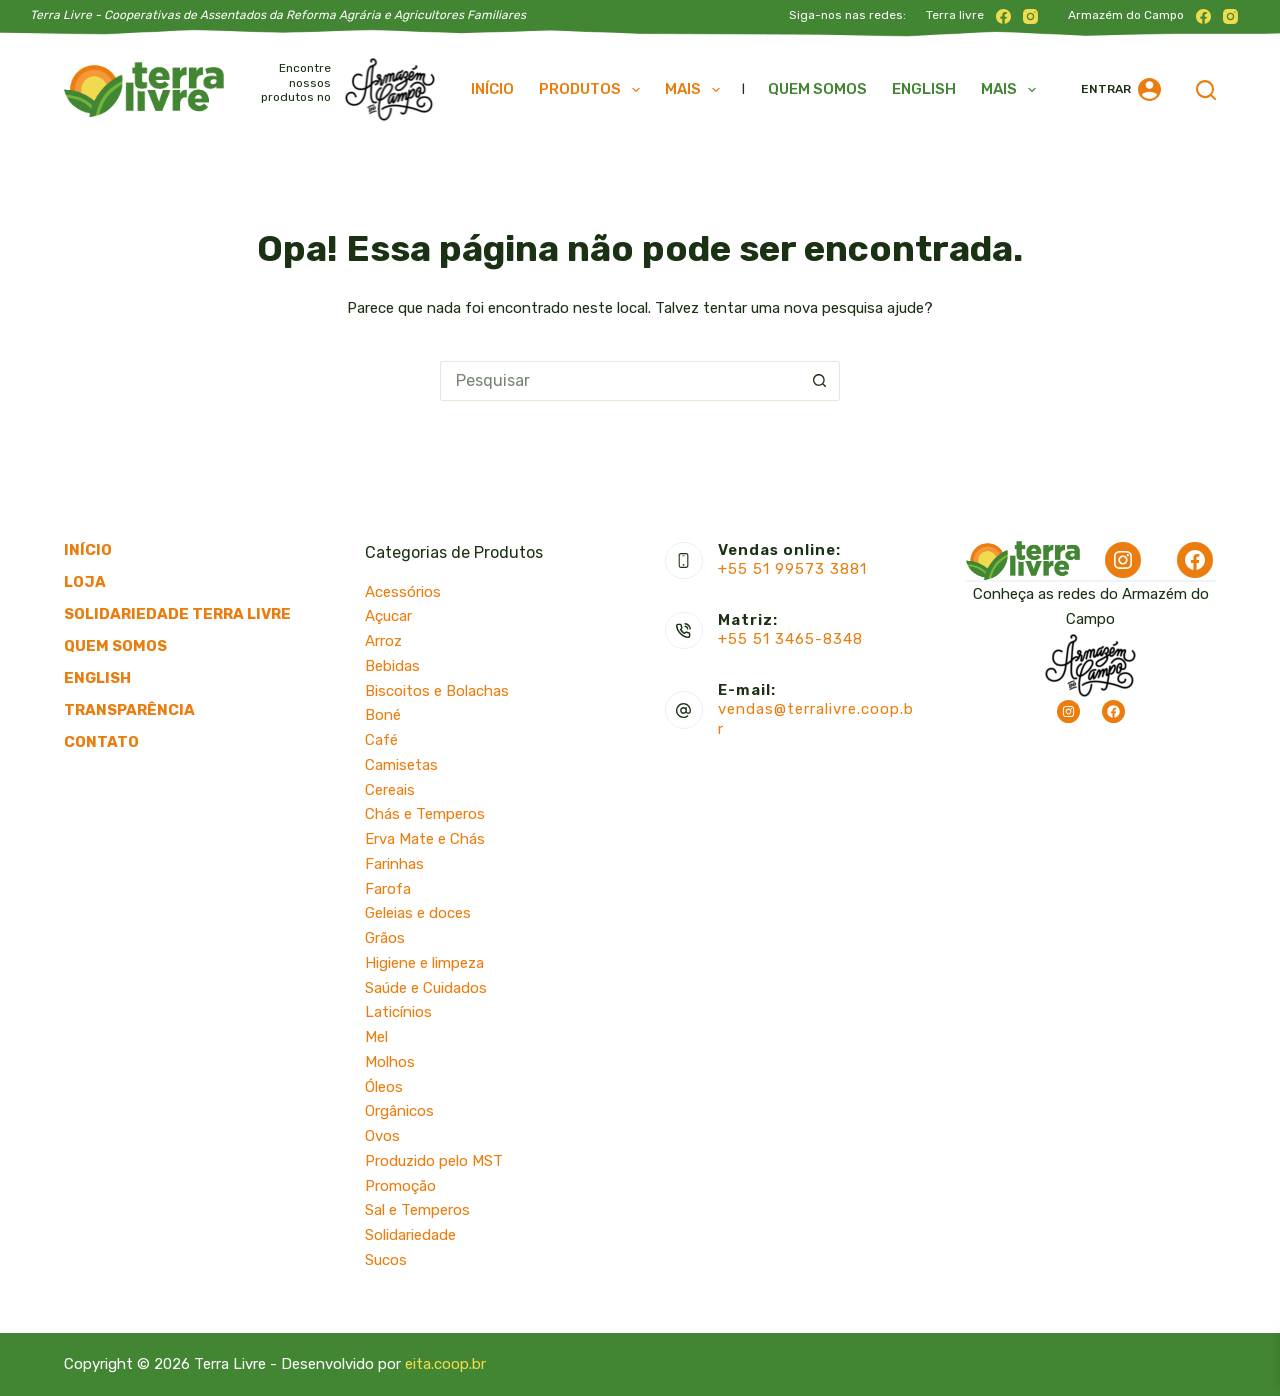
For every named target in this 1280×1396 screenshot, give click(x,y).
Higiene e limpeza (424, 963)
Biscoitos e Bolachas (437, 691)
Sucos (386, 1260)
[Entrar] (1121, 89)
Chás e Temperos (425, 814)
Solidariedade (410, 1235)
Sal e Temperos (417, 1210)
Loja (85, 582)
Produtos (593, 90)
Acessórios (403, 592)
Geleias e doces (418, 913)
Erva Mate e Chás (425, 839)
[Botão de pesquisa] (820, 381)
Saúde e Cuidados (426, 988)
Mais (696, 90)
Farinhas (394, 864)
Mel (376, 1037)
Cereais (390, 790)
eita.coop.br (445, 1364)
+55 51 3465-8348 (790, 639)
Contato (101, 742)
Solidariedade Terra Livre (177, 614)
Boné (383, 715)
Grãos (385, 938)
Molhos (390, 1062)
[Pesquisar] (1206, 90)
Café (381, 740)
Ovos (382, 1136)
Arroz (383, 641)
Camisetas (401, 765)
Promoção (400, 1186)
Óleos (384, 1087)
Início (492, 89)
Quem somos (817, 89)
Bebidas (392, 666)
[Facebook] (1003, 16)
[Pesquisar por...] (620, 381)
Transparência (129, 710)
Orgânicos (399, 1111)
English (924, 89)
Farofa (388, 889)
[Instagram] (1030, 16)
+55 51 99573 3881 (792, 569)
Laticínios (398, 1012)
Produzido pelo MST (434, 1161)
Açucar (388, 616)
